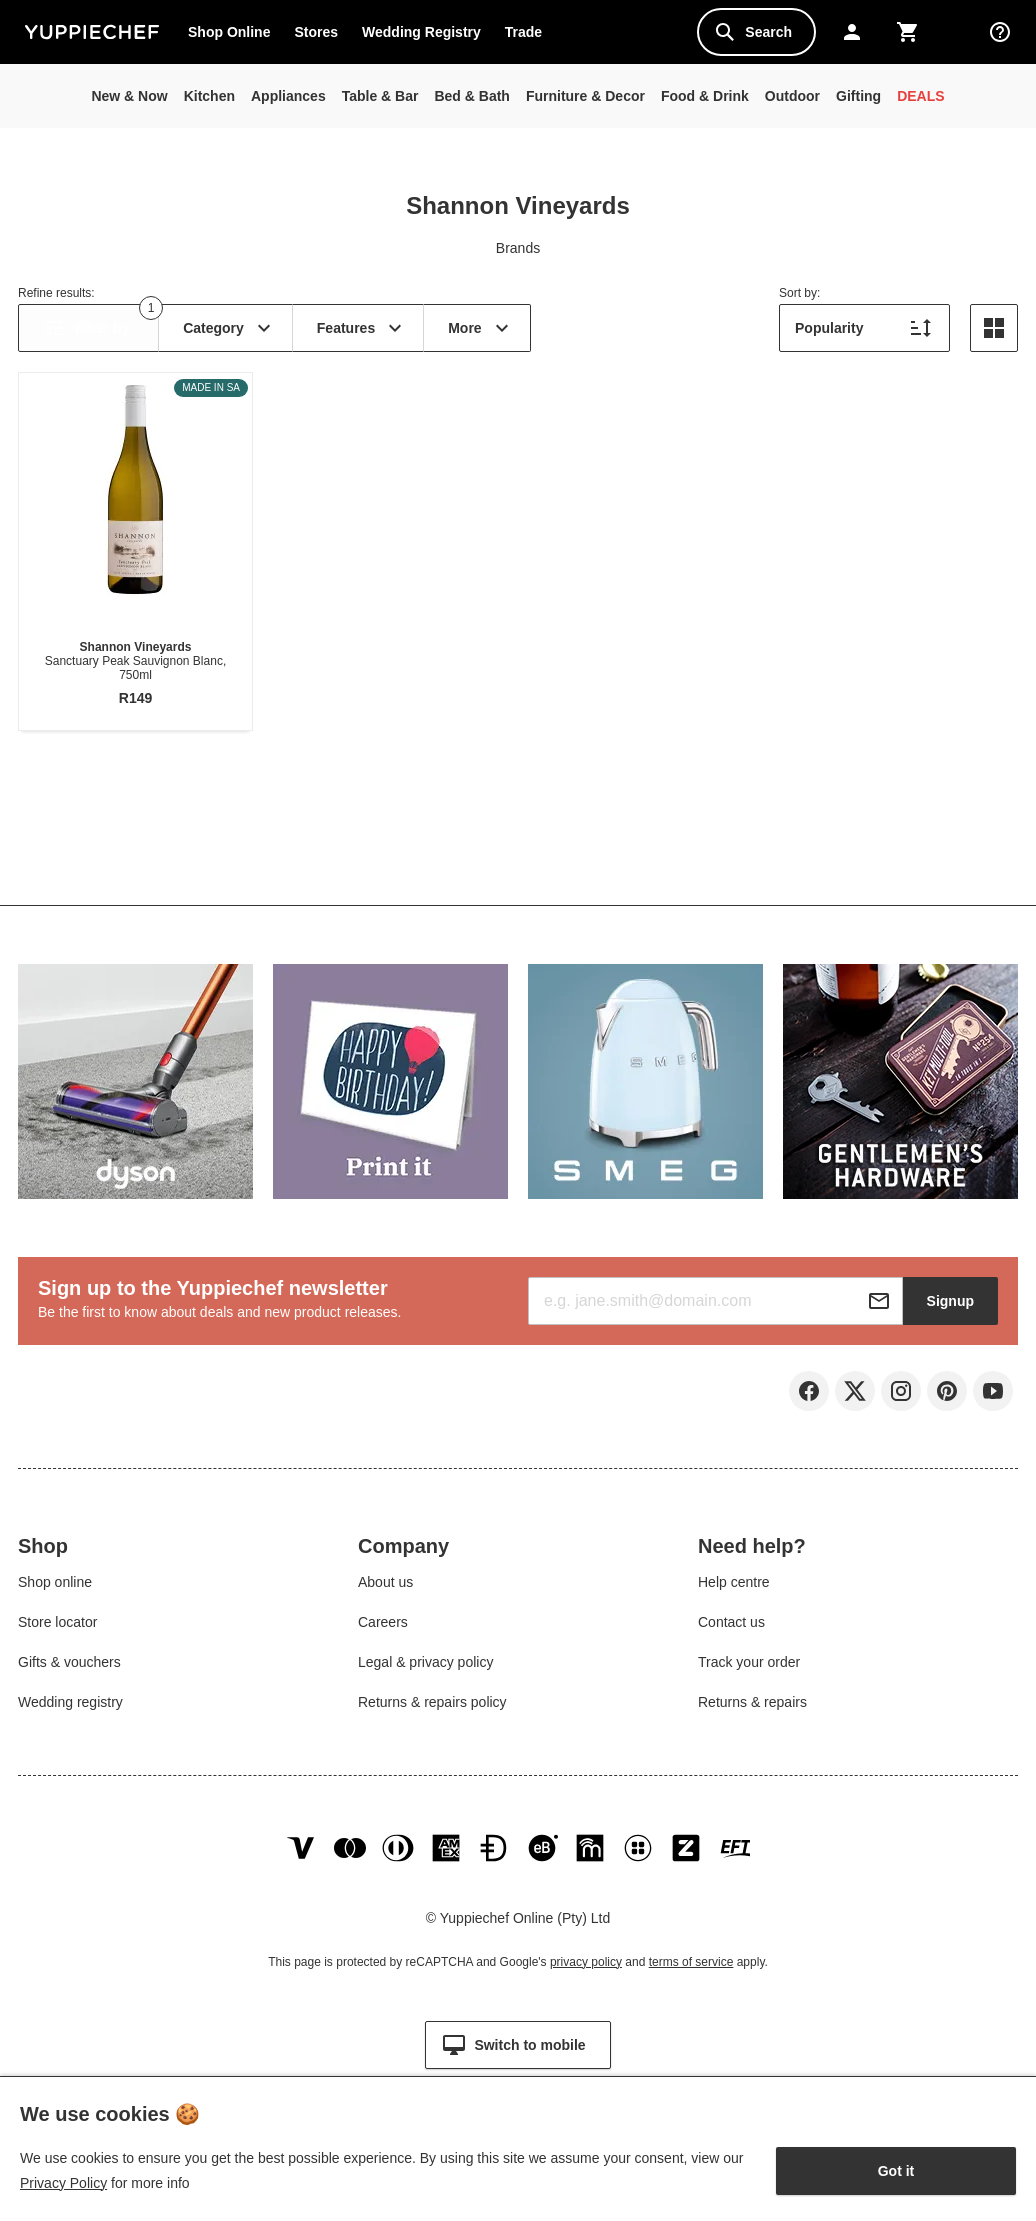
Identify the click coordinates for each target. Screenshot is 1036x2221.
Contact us (731, 1630)
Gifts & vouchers (69, 1670)
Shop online (55, 1590)
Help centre (734, 1590)
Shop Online (229, 32)
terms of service (691, 1986)
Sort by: (799, 293)
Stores (316, 32)
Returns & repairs (752, 1710)
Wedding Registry (421, 32)
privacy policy (586, 1986)
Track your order (749, 1670)
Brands (518, 248)
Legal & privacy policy (425, 1670)
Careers (383, 1630)
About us (385, 1590)
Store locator (57, 1630)
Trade (529, 36)
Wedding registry (70, 1710)
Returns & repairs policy (432, 1710)
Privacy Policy (63, 2183)
